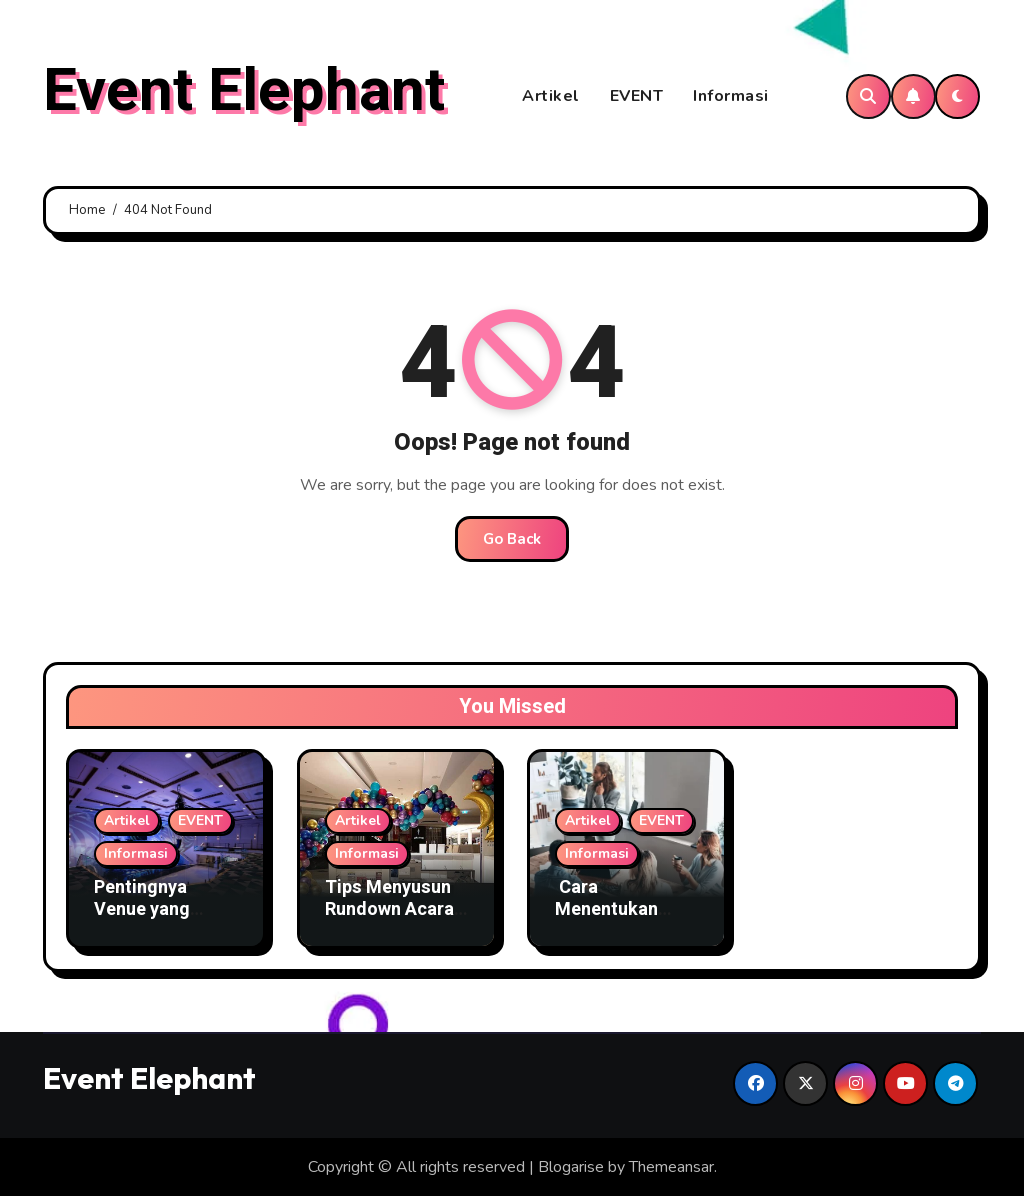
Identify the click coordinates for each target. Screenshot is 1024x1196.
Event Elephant (244, 91)
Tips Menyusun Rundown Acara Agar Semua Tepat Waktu (389, 920)
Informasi (731, 96)
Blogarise (571, 1167)
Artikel (551, 96)
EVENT (637, 96)
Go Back (512, 539)
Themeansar (671, 1167)
